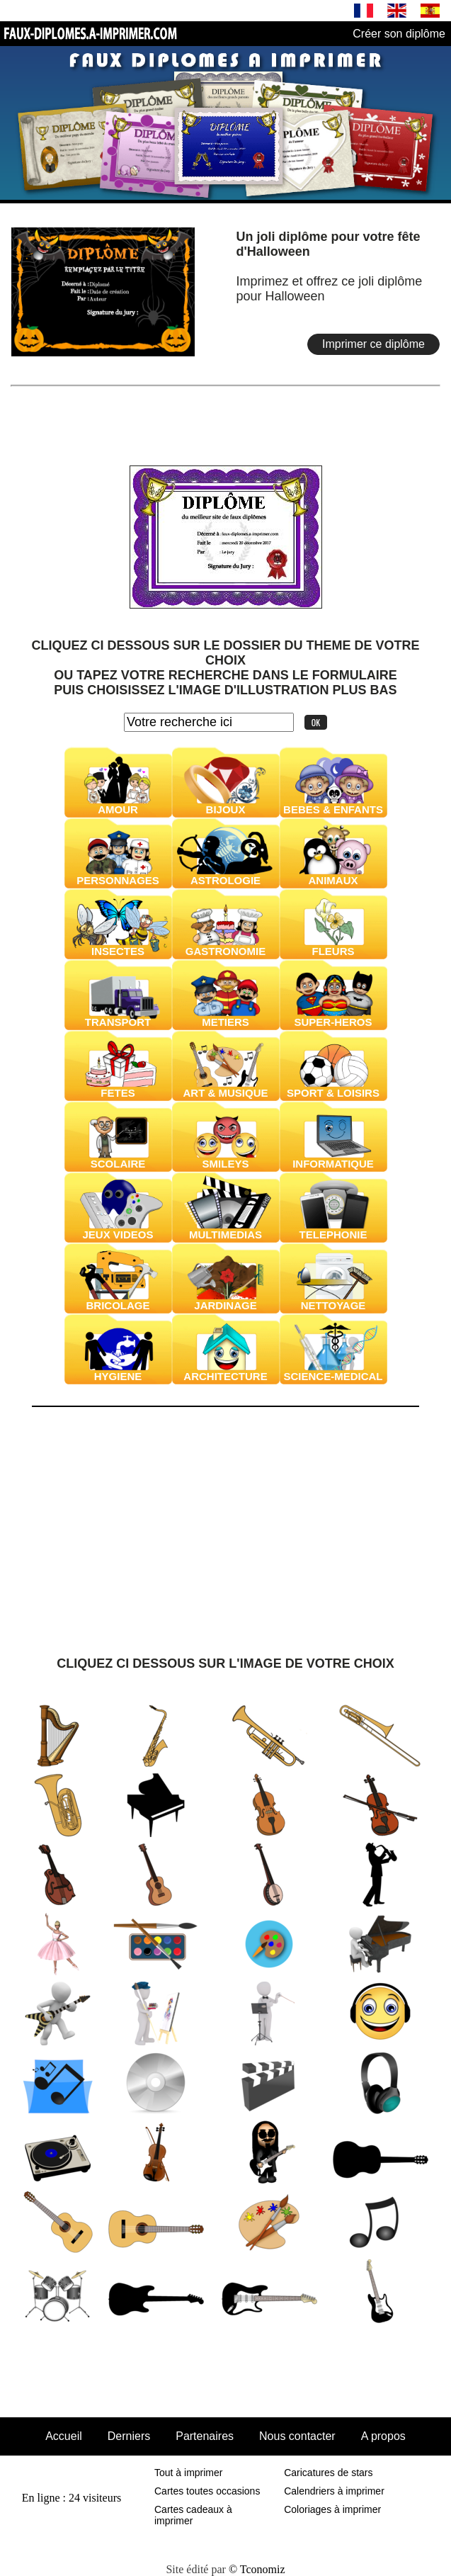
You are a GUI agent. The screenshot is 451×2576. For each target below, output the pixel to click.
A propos (383, 2436)
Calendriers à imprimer (334, 2491)
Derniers (129, 2436)
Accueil (63, 2436)
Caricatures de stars (328, 2472)
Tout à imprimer (188, 2472)
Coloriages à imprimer (332, 2509)
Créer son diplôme (399, 34)
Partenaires (205, 2436)
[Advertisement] (226, 414)
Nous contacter (297, 2436)
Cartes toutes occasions (207, 2491)
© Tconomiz (257, 2569)
